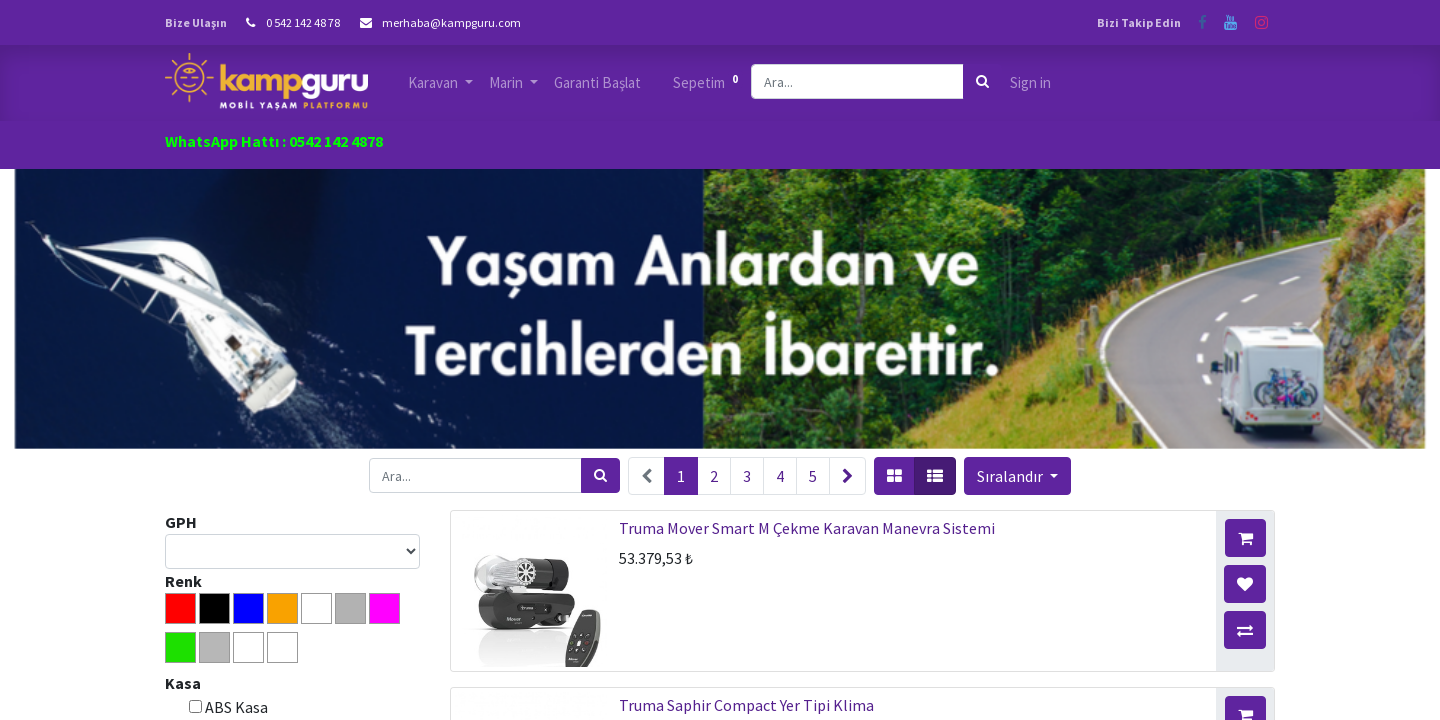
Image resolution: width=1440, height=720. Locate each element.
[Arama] (982, 81)
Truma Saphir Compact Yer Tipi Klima (746, 705)
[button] (1017, 476)
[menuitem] (597, 83)
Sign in (1030, 82)
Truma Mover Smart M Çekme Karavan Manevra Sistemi (807, 528)
